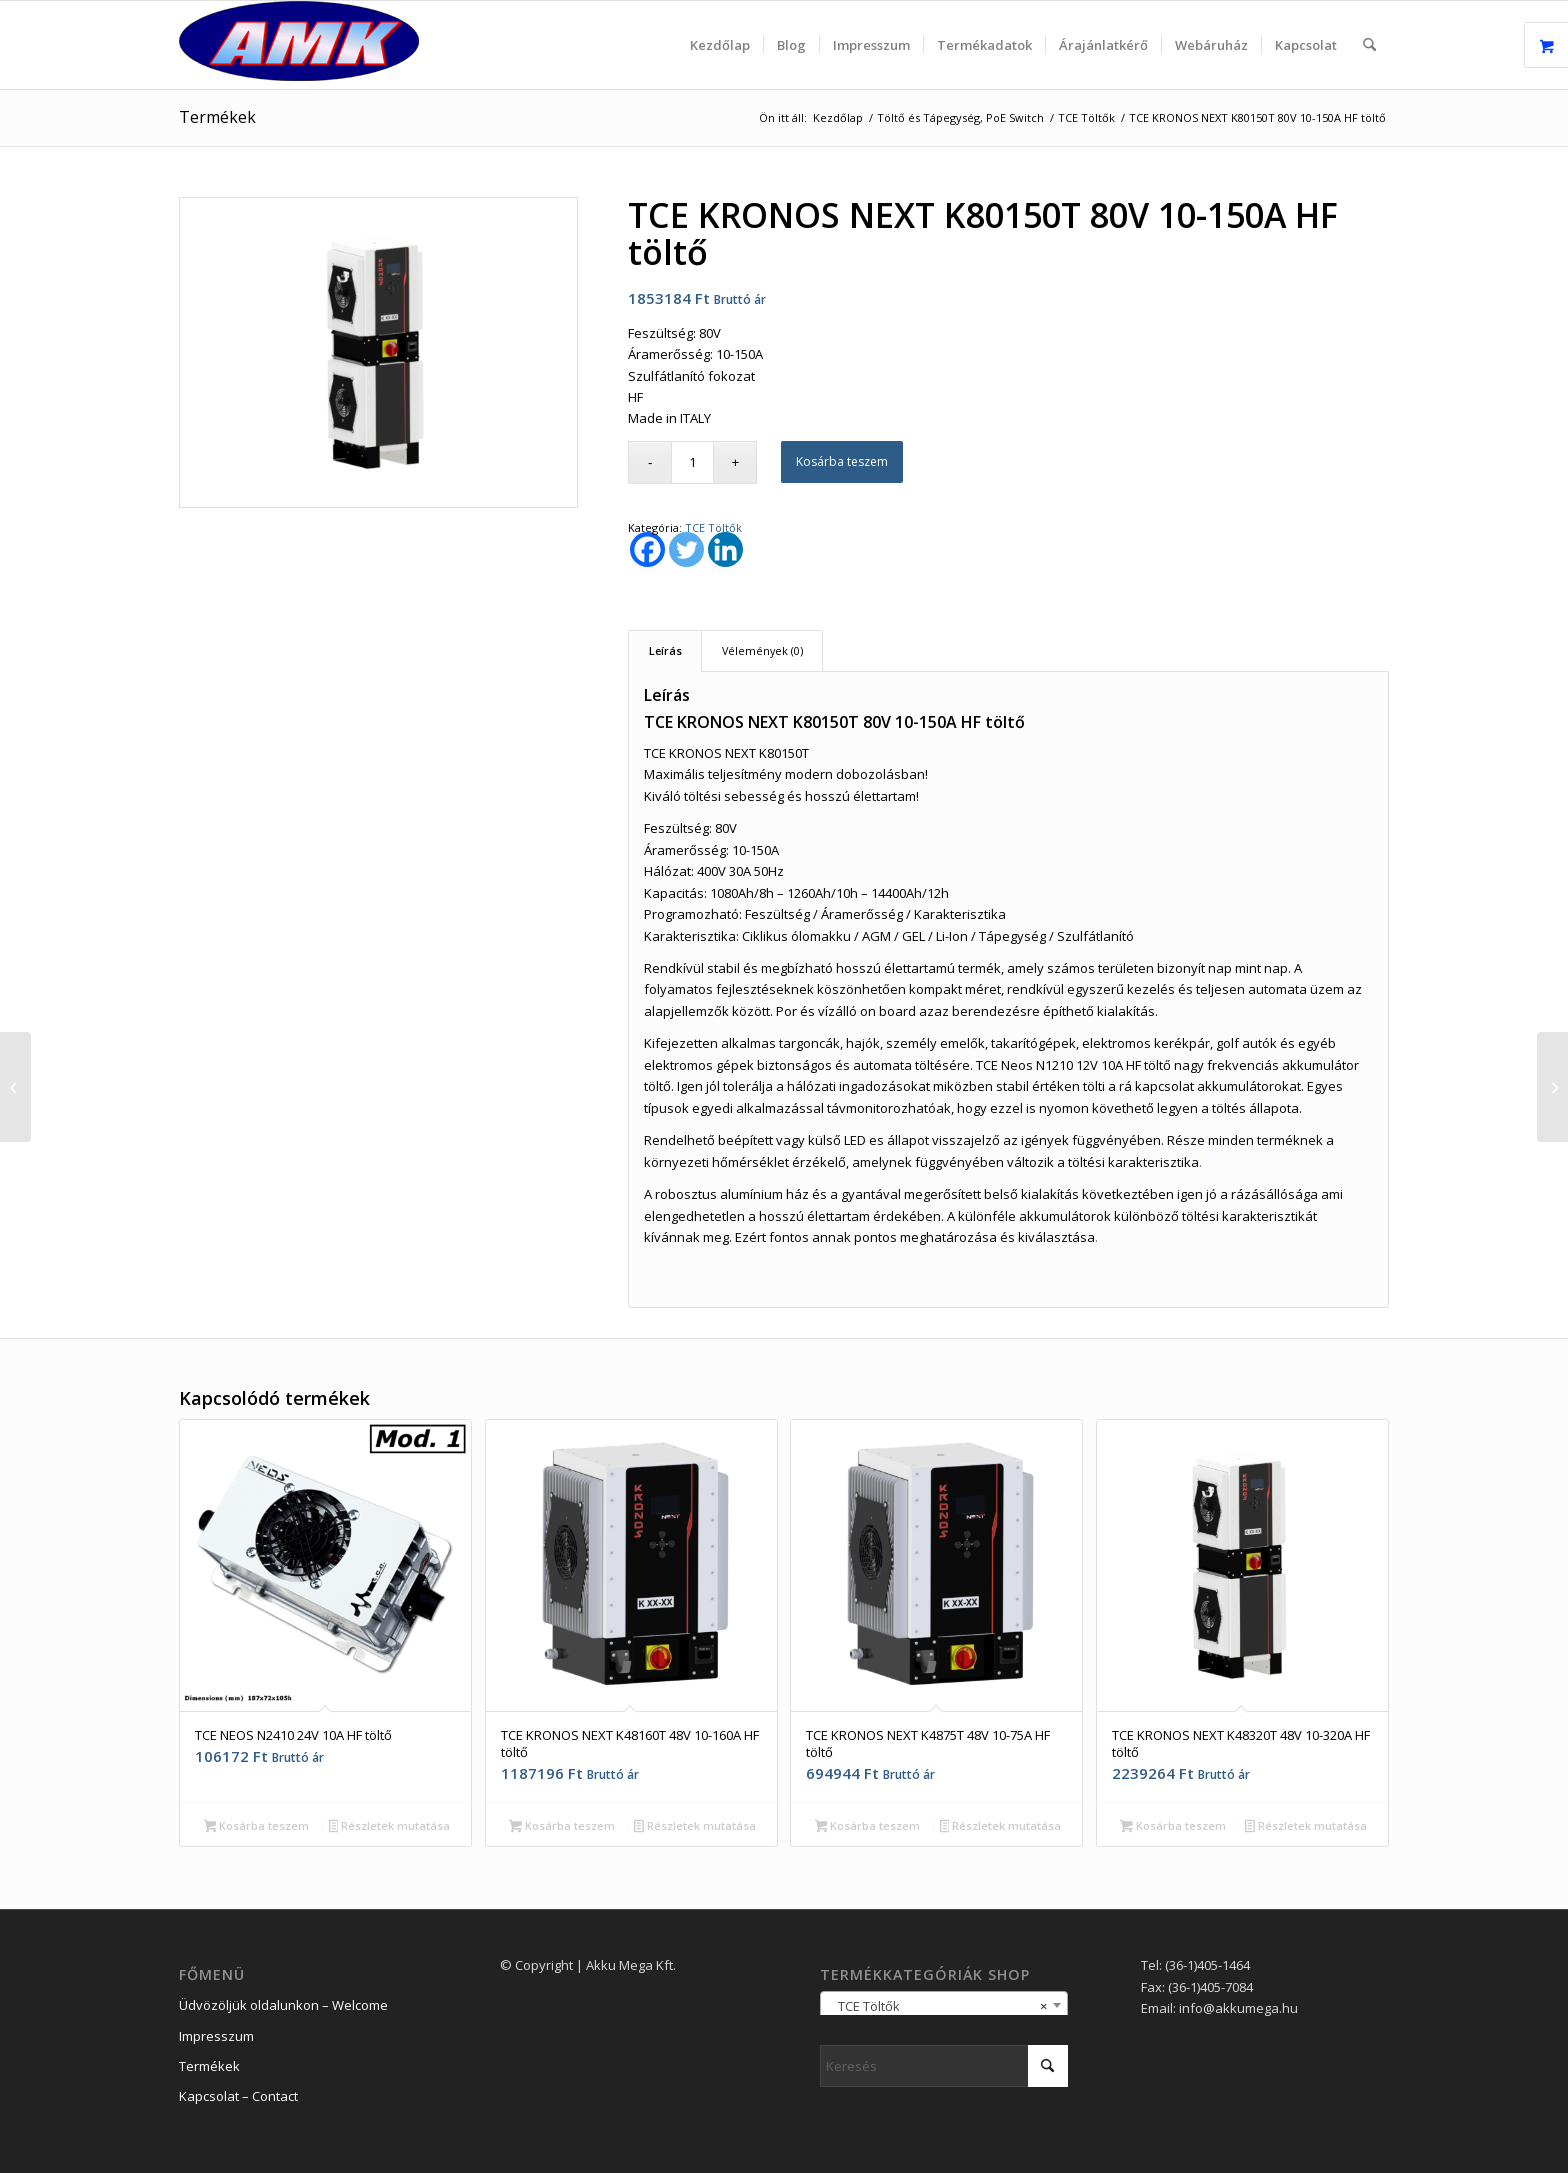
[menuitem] (720, 45)
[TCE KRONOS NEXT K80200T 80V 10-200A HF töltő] (1552, 1087)
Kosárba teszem (842, 461)
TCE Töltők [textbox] (938, 2006)
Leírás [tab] (665, 650)
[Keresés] (1369, 45)
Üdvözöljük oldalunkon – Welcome (283, 2005)
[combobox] (944, 2005)
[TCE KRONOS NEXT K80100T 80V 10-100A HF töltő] (15, 1087)
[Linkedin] (725, 549)
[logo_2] (299, 45)
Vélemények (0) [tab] (762, 650)
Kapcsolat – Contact (238, 2096)
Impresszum (216, 2036)
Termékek (217, 117)
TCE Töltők (713, 527)
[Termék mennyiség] (692, 462)
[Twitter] (686, 549)
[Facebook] (647, 549)
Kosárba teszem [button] (257, 1827)
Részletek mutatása (390, 1827)
